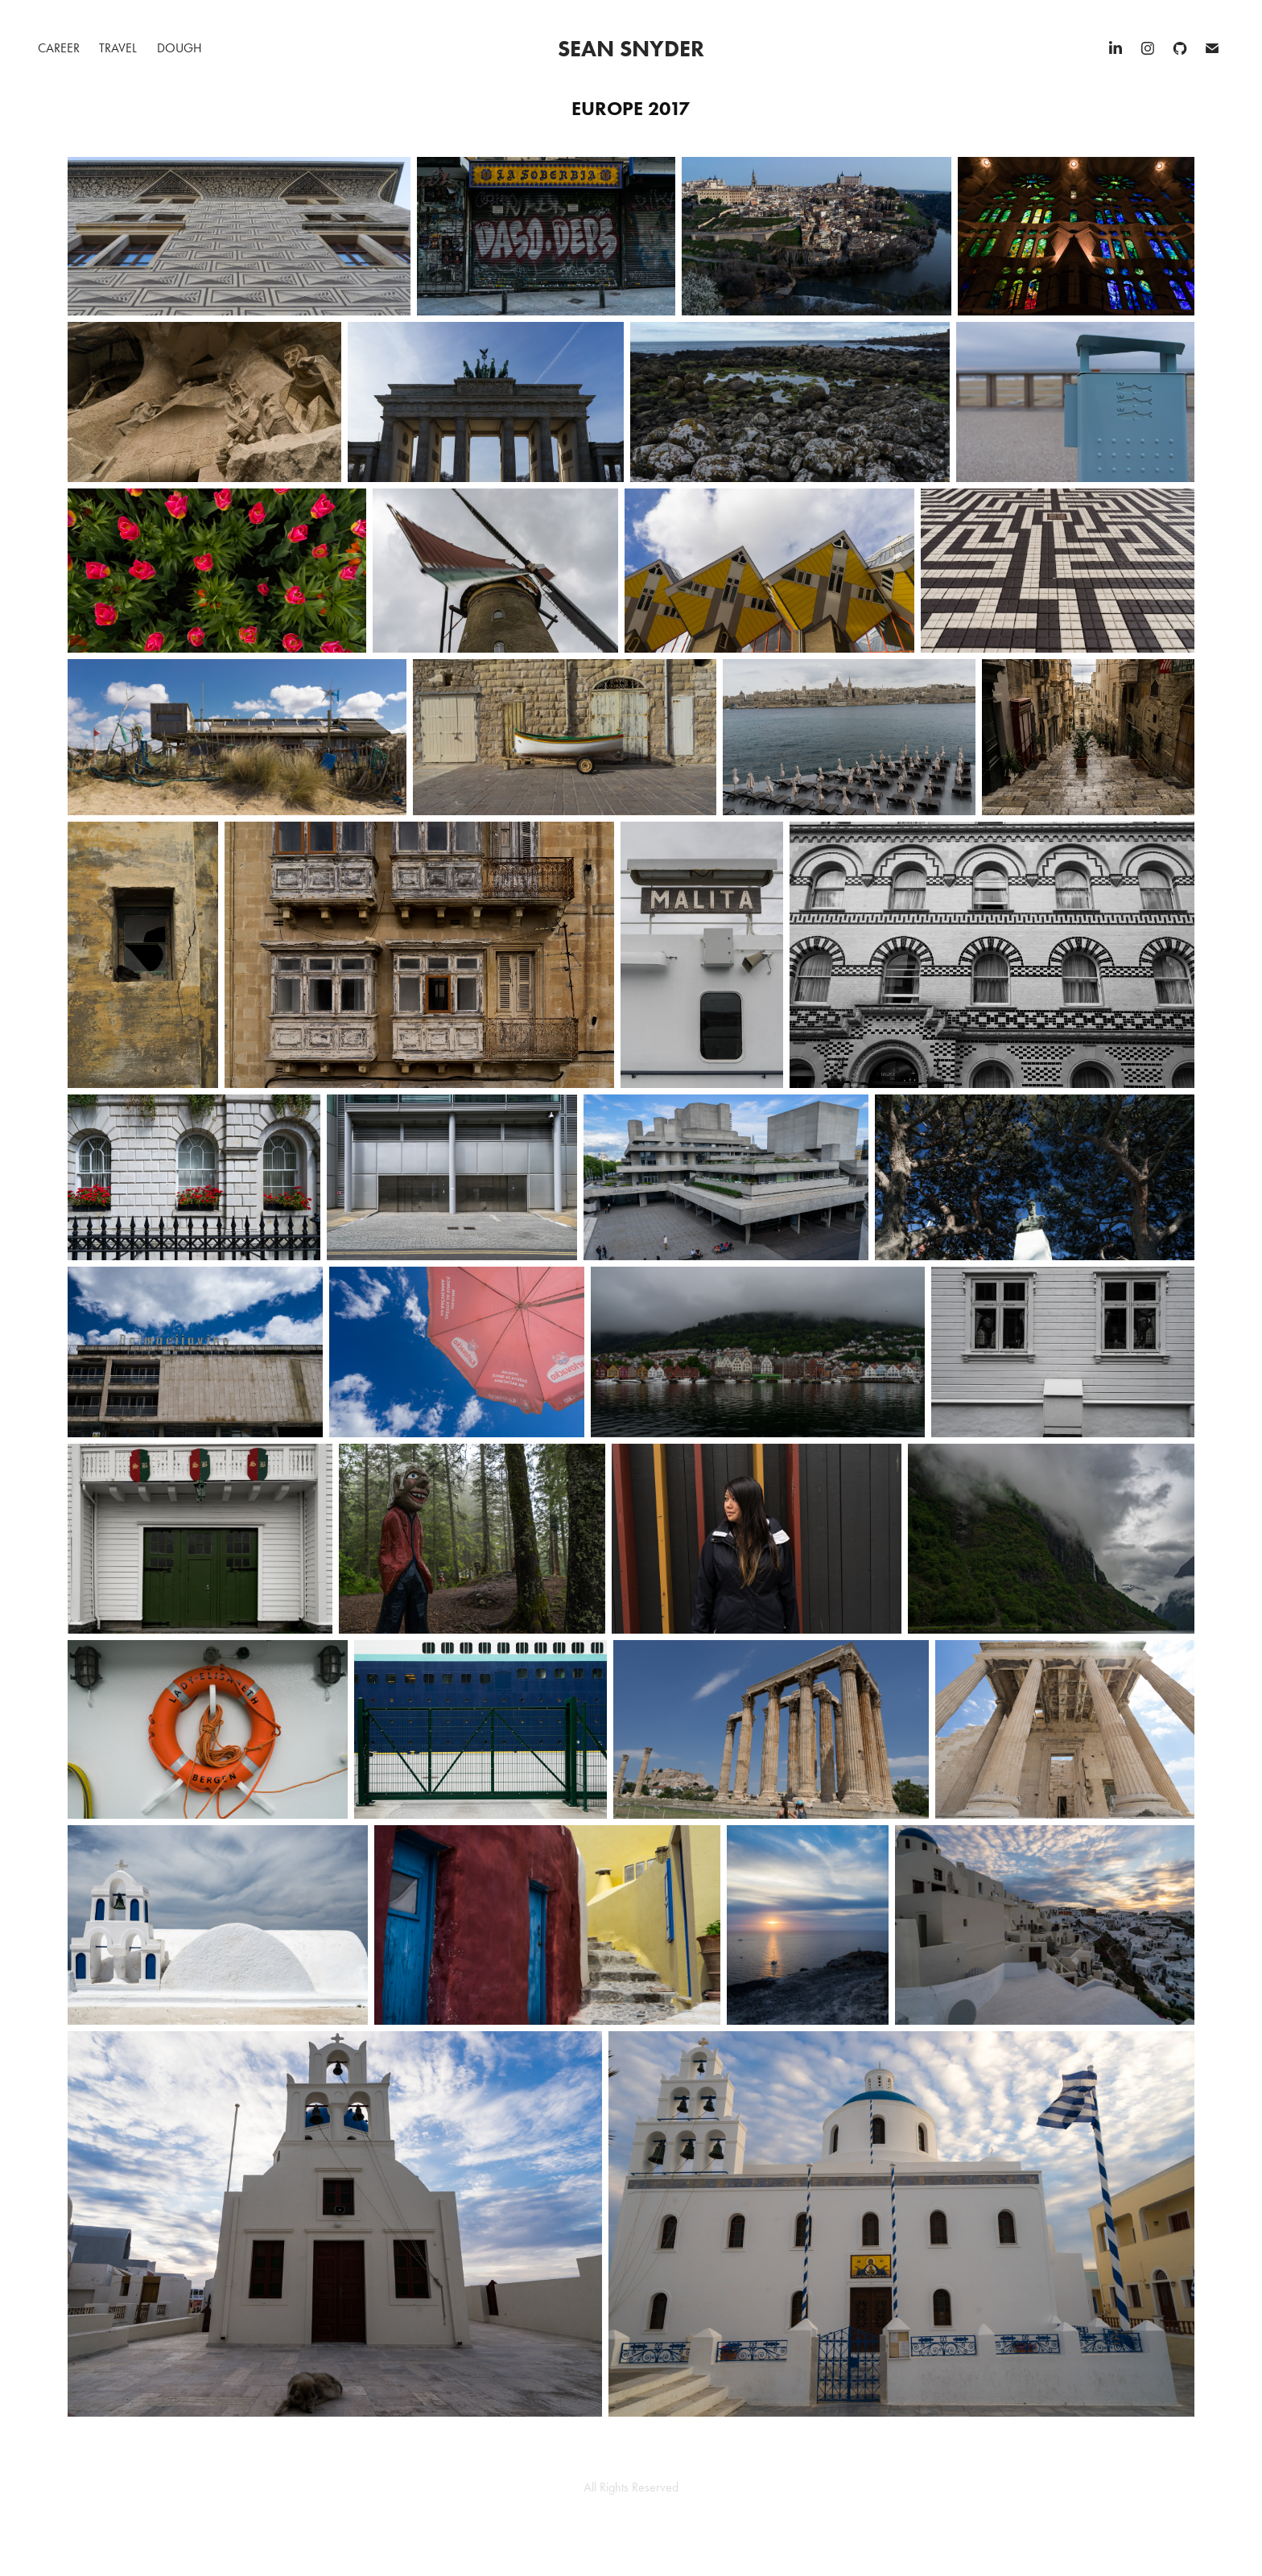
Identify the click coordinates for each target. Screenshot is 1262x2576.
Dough (179, 48)
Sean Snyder (631, 48)
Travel (118, 48)
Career (59, 48)
